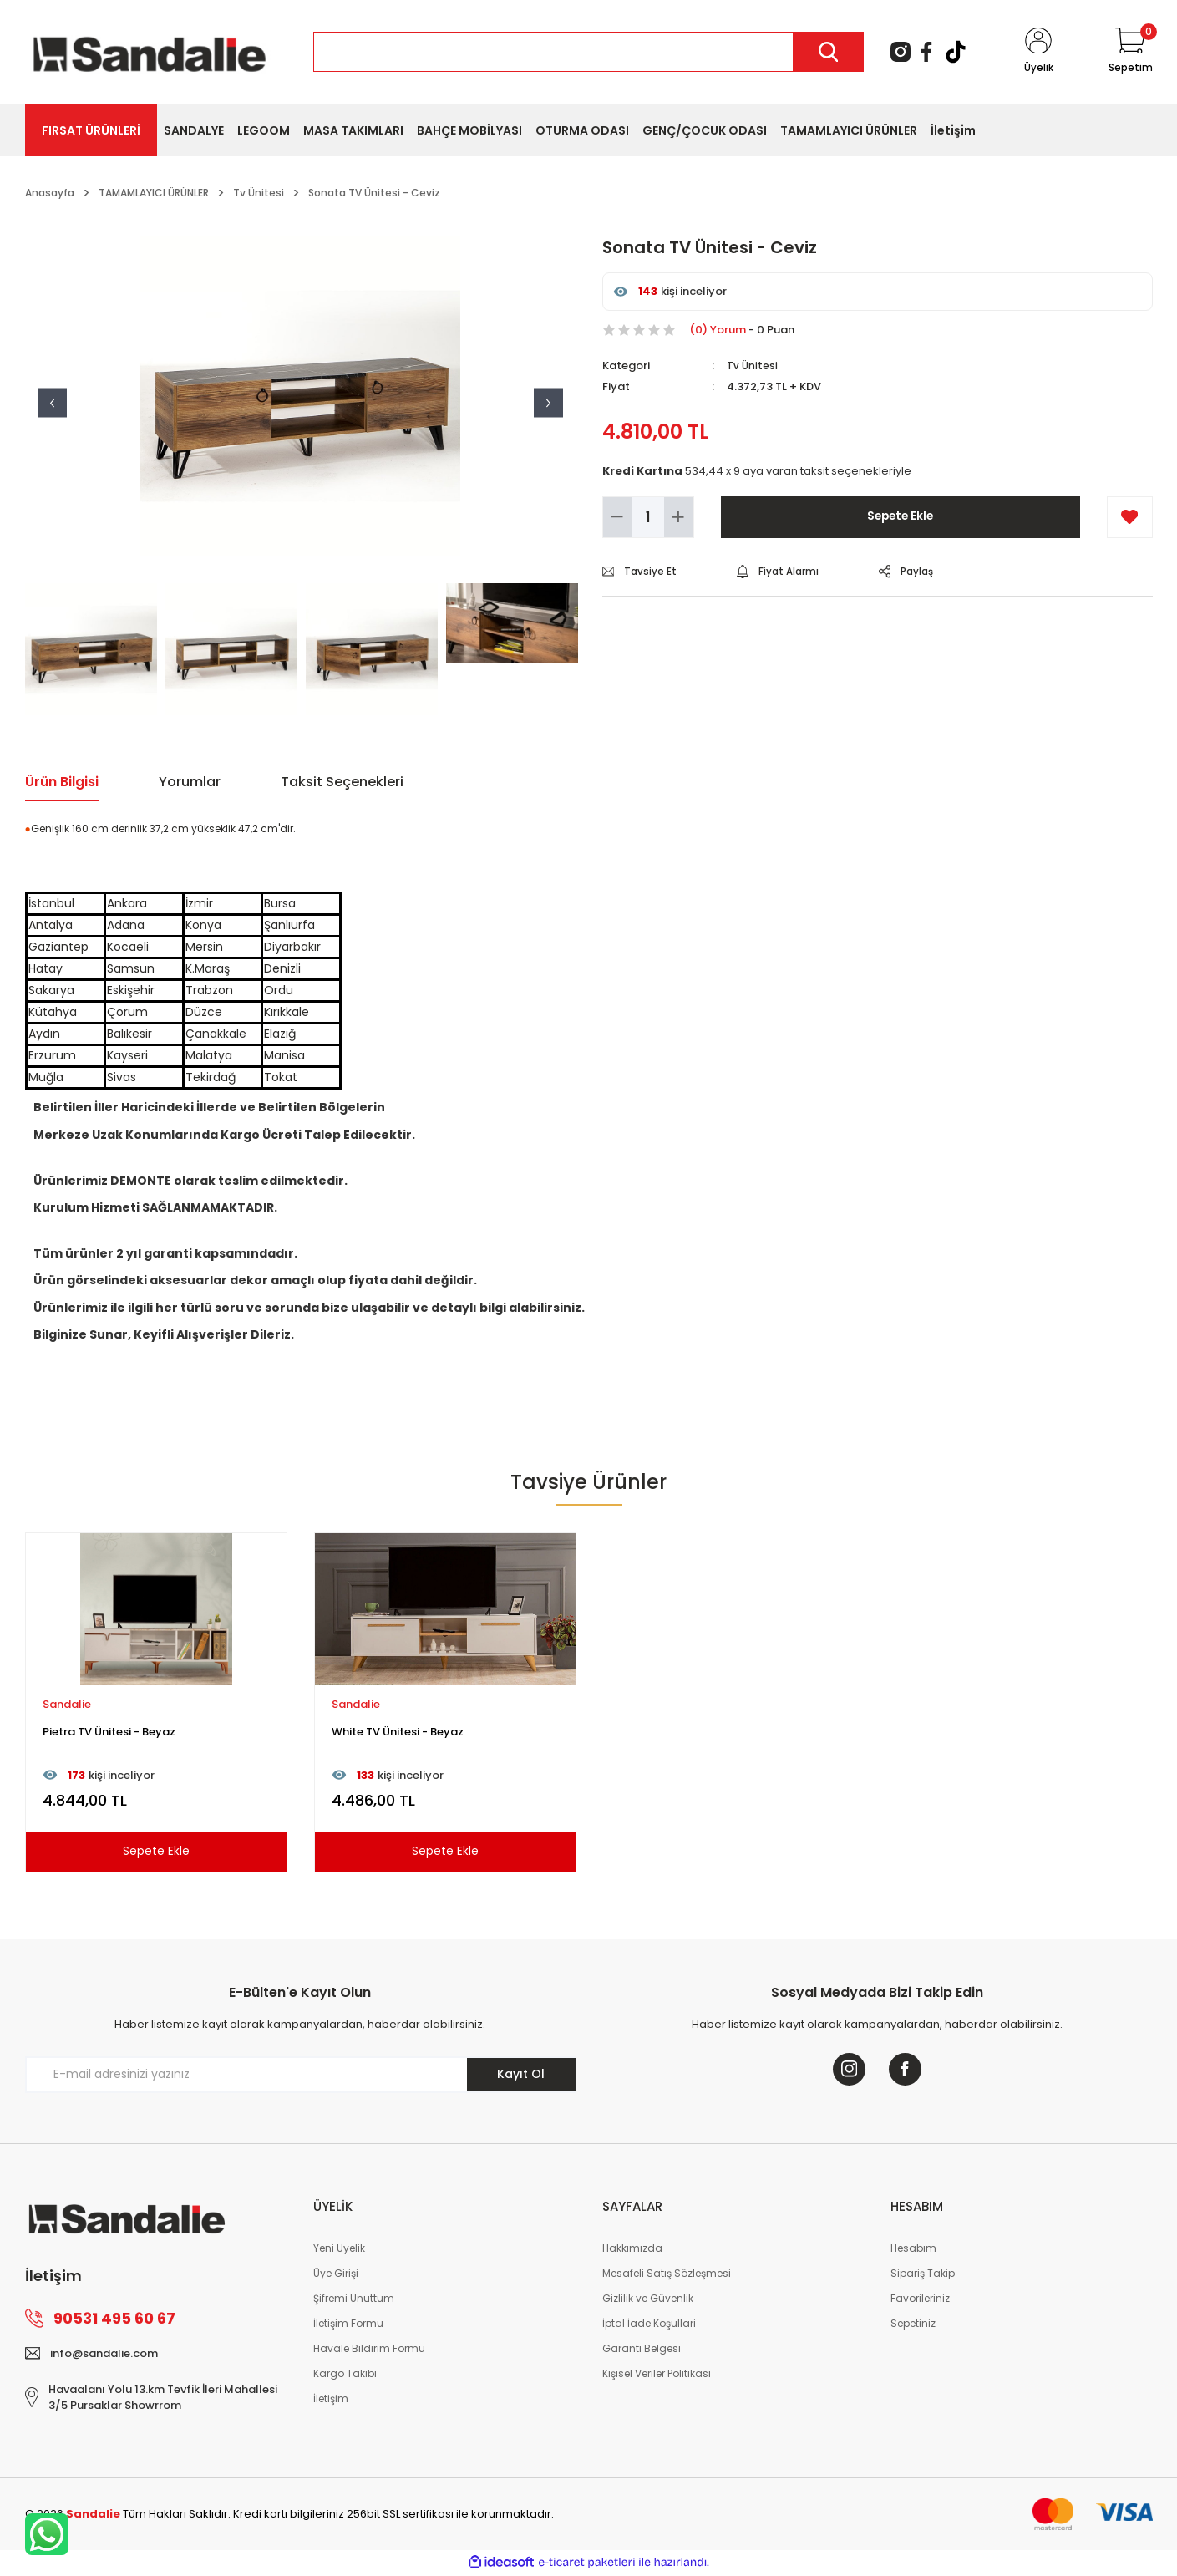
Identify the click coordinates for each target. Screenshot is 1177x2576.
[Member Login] (1037, 51)
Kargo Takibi (345, 2375)
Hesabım (913, 2250)
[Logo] (149, 50)
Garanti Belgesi (641, 2350)
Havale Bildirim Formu (369, 2350)
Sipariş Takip (922, 2275)
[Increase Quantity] (678, 517)
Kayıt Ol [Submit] (521, 2073)
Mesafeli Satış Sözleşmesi (666, 2275)
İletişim (330, 2400)
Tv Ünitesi (753, 365)
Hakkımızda (632, 2250)
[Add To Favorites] (1130, 517)
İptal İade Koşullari (649, 2325)
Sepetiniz (913, 2325)
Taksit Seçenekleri (342, 781)
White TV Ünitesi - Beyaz (398, 1732)
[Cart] (1130, 51)
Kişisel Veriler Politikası (656, 2375)
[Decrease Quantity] (617, 517)
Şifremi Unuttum (353, 2300)
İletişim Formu (348, 2325)
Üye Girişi (335, 2275)
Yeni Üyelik (339, 2250)
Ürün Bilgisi (62, 781)
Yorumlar (190, 781)
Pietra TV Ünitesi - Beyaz (109, 1732)
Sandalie (67, 1704)
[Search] (588, 52)
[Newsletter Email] (300, 2074)
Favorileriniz (920, 2300)
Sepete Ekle (900, 516)
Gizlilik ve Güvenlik (647, 2300)
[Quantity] (648, 517)
